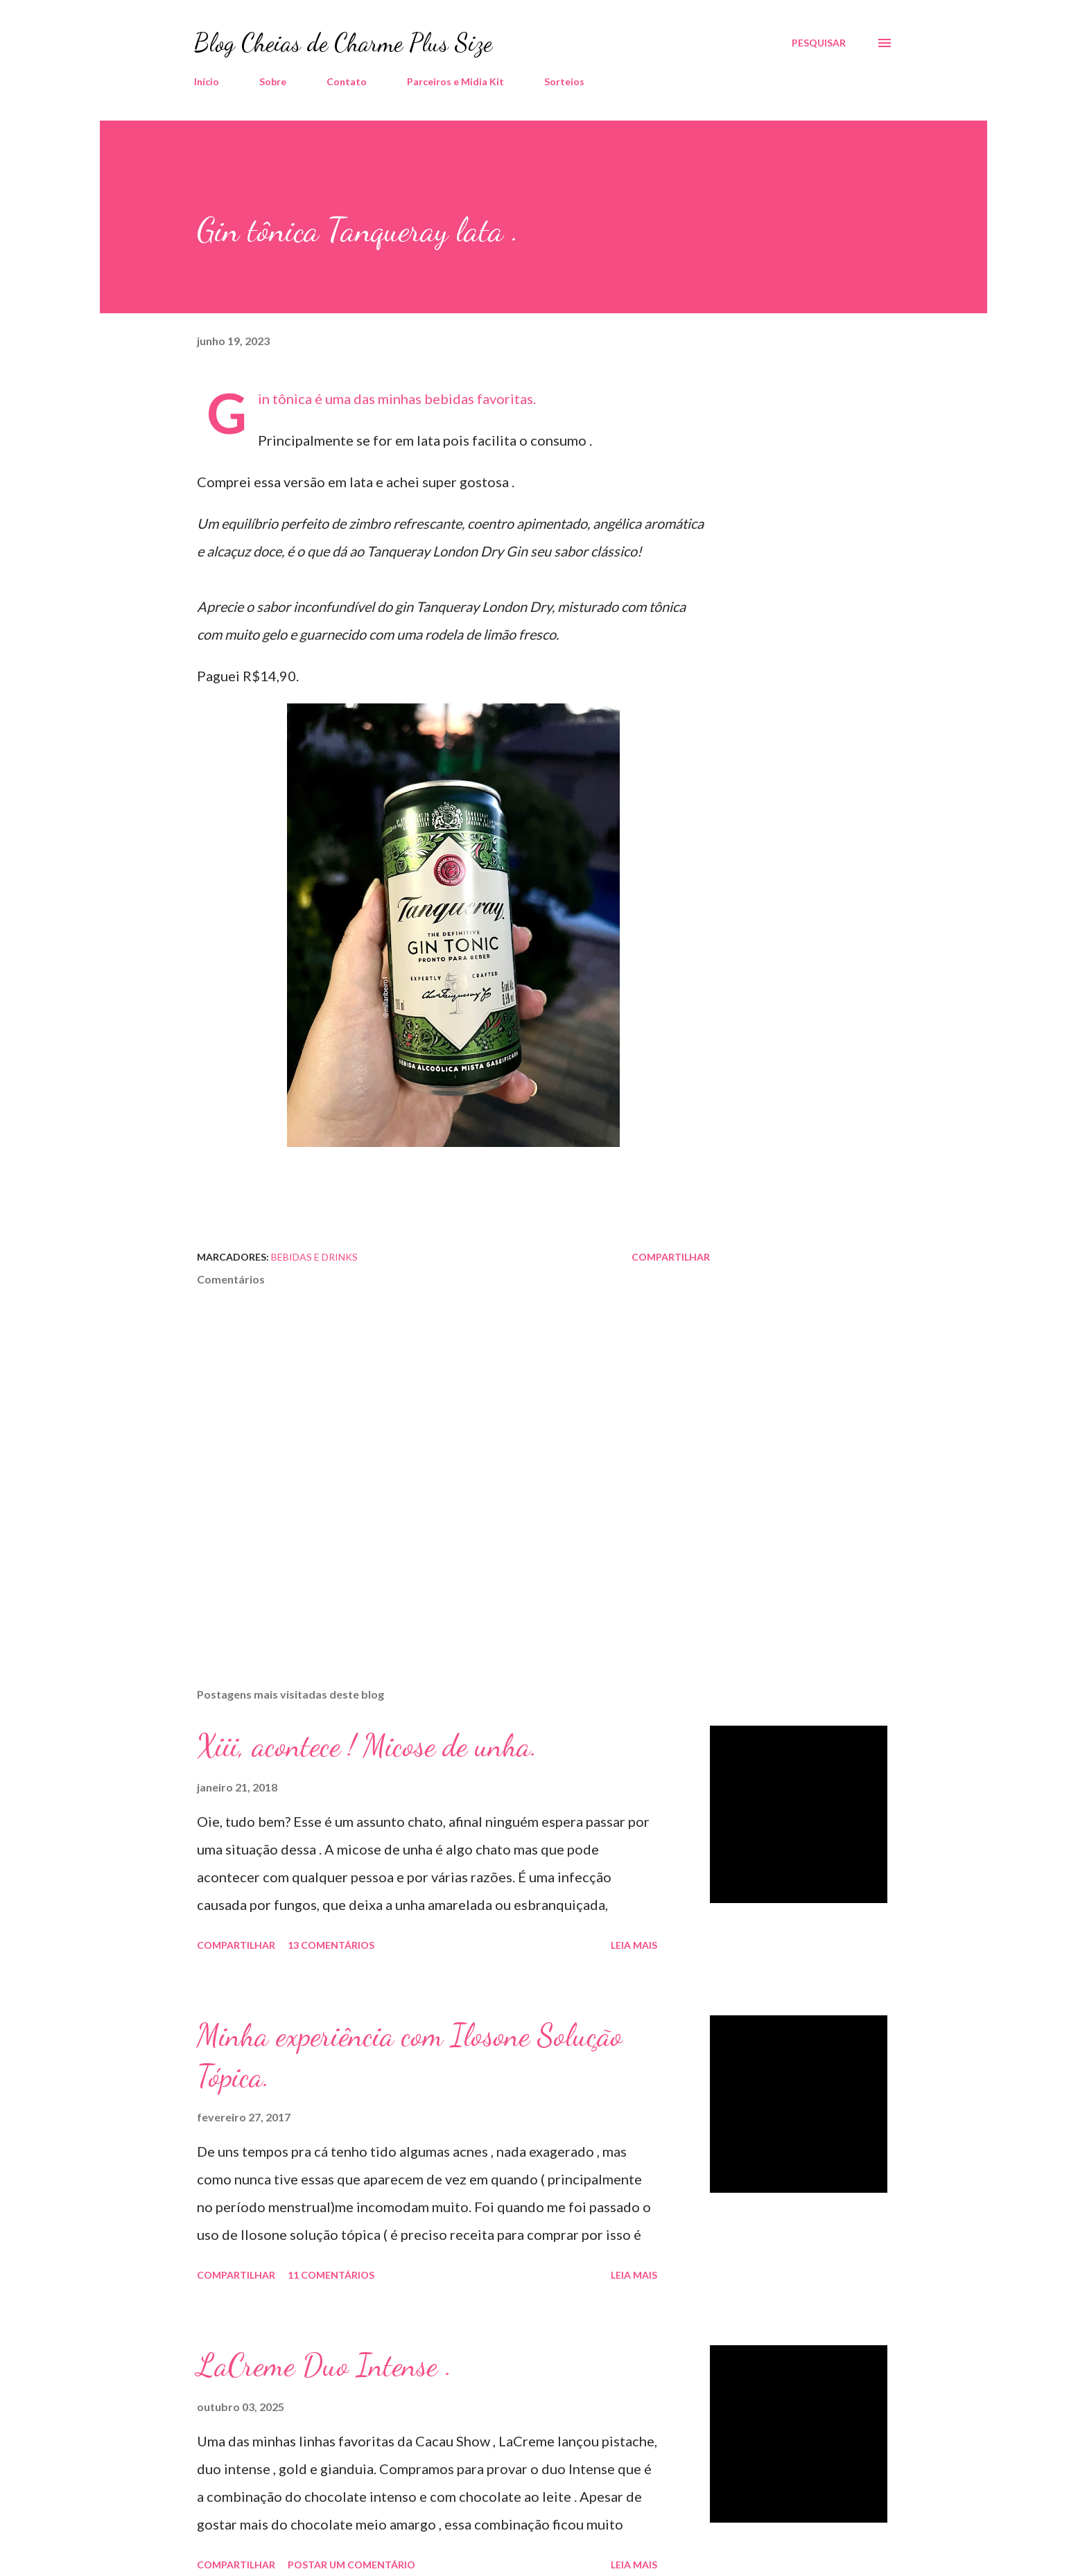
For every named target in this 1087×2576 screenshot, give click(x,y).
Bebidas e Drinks (314, 1257)
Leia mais (634, 1945)
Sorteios (564, 81)
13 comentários (331, 1945)
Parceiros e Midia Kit (455, 81)
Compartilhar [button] (671, 1257)
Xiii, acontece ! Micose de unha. (367, 1746)
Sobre (272, 81)
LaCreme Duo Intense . (324, 2365)
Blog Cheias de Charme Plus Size (343, 43)
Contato (347, 81)
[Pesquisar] (819, 42)
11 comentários (331, 2275)
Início (206, 81)
